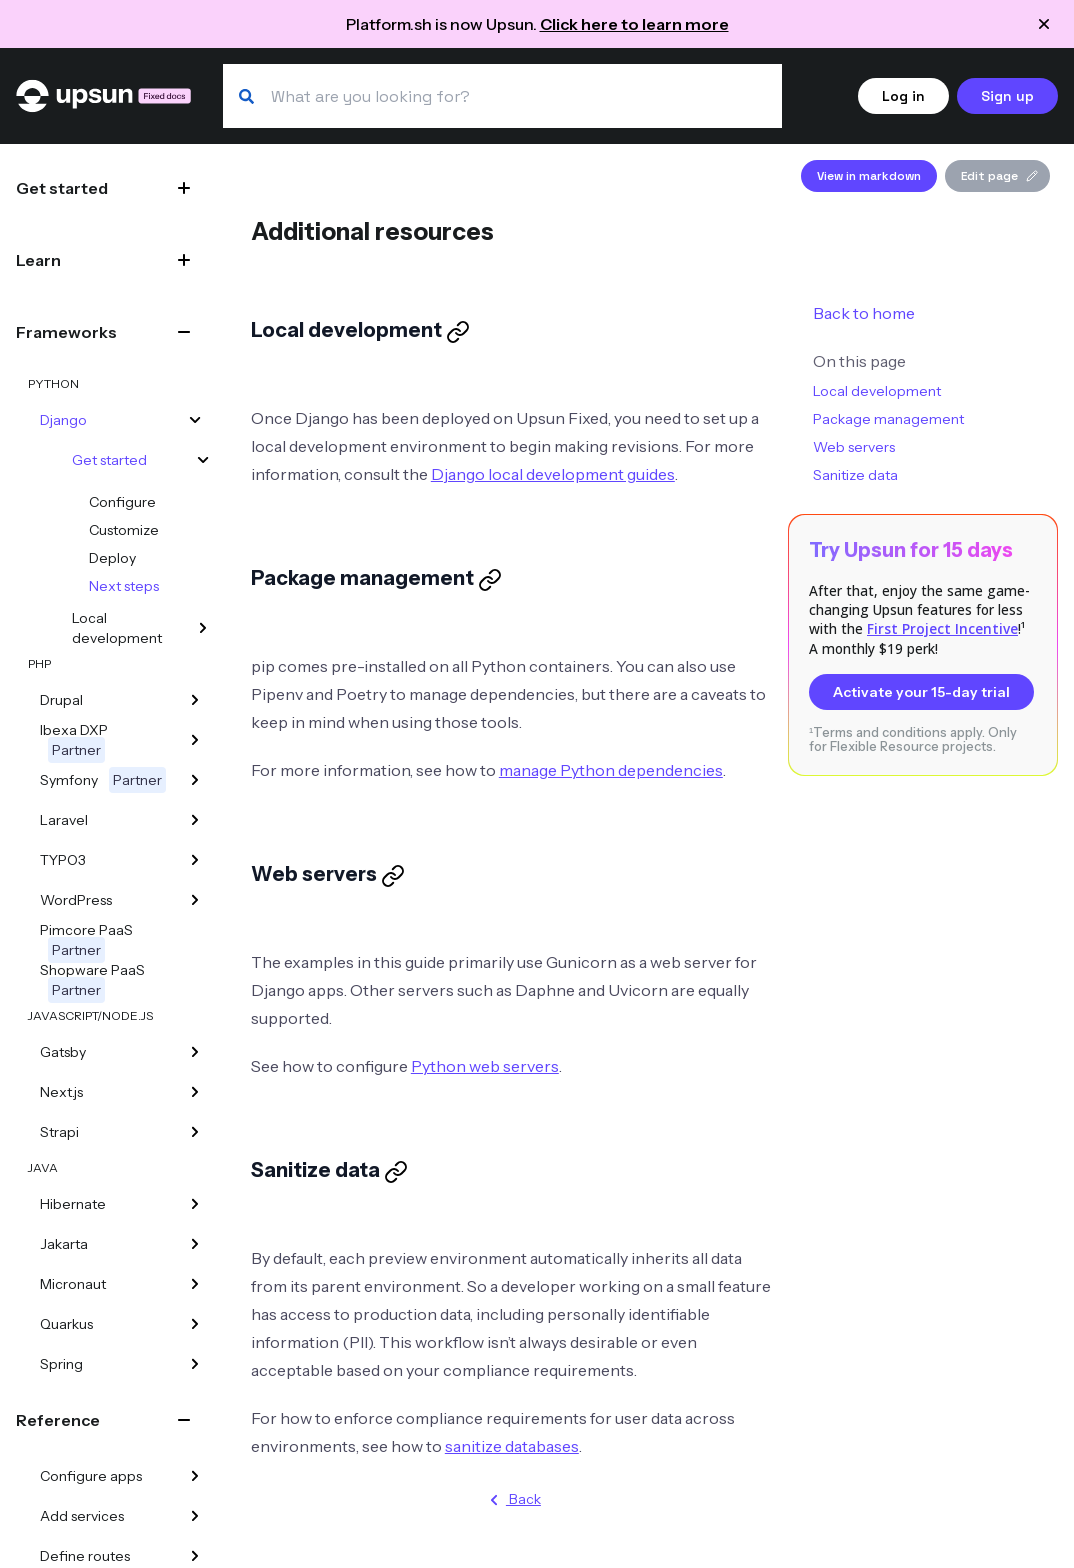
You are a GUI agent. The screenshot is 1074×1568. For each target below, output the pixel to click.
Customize (124, 530)
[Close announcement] (1044, 24)
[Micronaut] (195, 1284)
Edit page (999, 176)
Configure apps (91, 1476)
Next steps (124, 586)
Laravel (64, 820)
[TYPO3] (195, 860)
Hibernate (73, 1204)
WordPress (76, 900)
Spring (61, 1364)
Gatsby (63, 1052)
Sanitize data (855, 475)
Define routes (85, 1556)
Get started (62, 188)
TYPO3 (63, 860)
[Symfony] (195, 780)
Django (63, 420)
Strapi (59, 1132)
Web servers (854, 447)
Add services (82, 1516)
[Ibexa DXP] (195, 740)
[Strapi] (195, 1132)
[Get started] (203, 460)
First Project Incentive (942, 628)
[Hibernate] (195, 1204)
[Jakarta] (195, 1244)
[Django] (195, 420)
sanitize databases (512, 1446)
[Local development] (203, 628)
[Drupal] (195, 700)
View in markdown (869, 176)
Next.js (61, 1092)
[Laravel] (195, 820)
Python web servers (485, 1066)
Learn (38, 260)
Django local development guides (553, 474)
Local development (117, 628)
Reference (58, 1420)
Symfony (103, 780)
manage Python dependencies (611, 770)
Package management (888, 419)
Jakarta (64, 1244)
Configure (122, 502)
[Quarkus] (195, 1324)
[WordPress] (195, 900)
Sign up (1007, 96)
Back (511, 1500)
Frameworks (66, 332)
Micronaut (73, 1284)
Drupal (61, 700)
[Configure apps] (195, 1476)
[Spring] (195, 1364)
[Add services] (195, 1516)
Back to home (864, 313)
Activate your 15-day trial (921, 692)
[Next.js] (195, 1092)
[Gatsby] (195, 1052)
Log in (903, 96)
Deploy (112, 558)
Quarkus (66, 1324)
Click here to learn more (634, 24)
